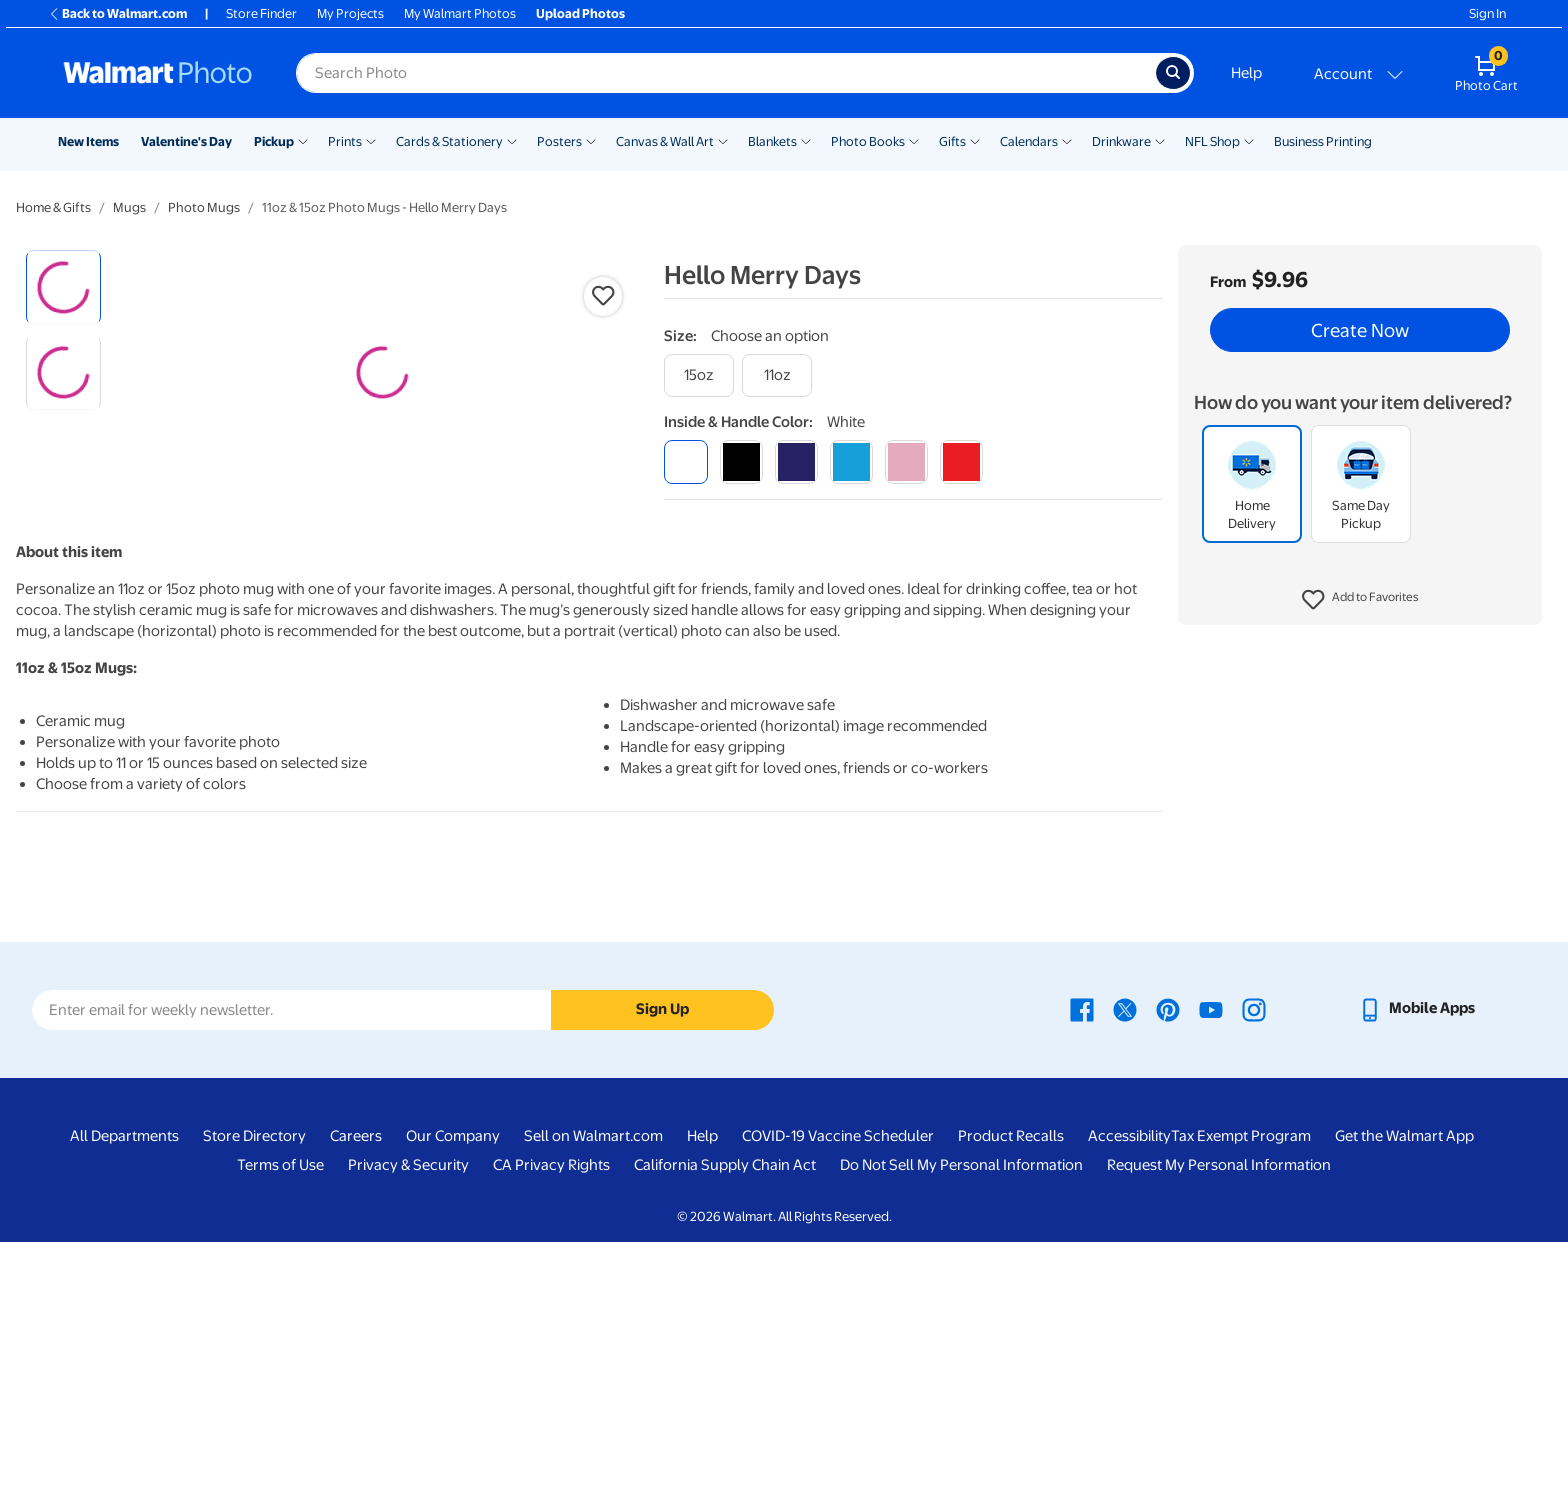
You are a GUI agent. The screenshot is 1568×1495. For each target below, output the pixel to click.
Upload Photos (580, 13)
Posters (559, 141)
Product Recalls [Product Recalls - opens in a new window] (1011, 1389)
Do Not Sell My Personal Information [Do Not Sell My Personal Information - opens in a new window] (961, 1418)
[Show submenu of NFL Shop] (1249, 140)
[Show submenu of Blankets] (806, 140)
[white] (685, 461)
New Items (88, 141)
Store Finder (261, 13)
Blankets (772, 141)
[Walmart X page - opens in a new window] (1125, 1262)
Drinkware (1121, 141)
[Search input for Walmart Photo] (726, 73)
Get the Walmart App (1404, 1389)
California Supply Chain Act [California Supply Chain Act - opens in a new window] (725, 1418)
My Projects (350, 13)
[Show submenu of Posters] (591, 140)
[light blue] (851, 461)
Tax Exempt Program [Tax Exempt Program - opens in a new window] (1241, 1389)
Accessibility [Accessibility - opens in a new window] (1129, 1389)
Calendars (1029, 141)
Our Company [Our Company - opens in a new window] (453, 1389)
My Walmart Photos (460, 13)
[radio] (63, 287)
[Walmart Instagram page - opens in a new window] (1254, 1262)
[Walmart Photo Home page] (158, 73)
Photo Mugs (204, 207)
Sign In (1487, 13)
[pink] (906, 461)
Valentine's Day (186, 141)
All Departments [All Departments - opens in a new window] (124, 1389)
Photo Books (868, 141)
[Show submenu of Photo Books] (914, 140)
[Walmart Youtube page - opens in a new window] (1211, 1262)
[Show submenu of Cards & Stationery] (512, 140)
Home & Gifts (53, 207)
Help (1246, 73)
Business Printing (1323, 141)
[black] (741, 461)
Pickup (274, 141)
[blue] (796, 461)
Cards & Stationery (449, 141)
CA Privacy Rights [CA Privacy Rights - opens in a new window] (551, 1418)
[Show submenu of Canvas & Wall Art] (723, 140)
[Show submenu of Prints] (371, 140)
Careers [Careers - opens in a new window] (356, 1389)
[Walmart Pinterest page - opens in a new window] (1168, 1262)
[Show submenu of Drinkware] (1160, 140)
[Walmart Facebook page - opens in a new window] (1082, 1262)
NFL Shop (1212, 141)
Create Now (1360, 330)
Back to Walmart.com (117, 13)
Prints (345, 141)
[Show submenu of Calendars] (1067, 140)
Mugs (129, 207)
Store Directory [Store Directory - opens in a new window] (254, 1389)
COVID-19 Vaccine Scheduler (838, 1389)
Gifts (952, 141)
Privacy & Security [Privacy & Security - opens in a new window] (408, 1418)
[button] (1360, 600)
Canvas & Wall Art (665, 141)
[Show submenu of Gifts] (975, 140)
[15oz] (699, 375)
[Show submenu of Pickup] (303, 140)
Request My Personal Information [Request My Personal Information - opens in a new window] (1219, 1418)
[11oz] (777, 375)
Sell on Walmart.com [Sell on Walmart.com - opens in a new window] (593, 1389)
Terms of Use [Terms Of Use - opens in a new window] (280, 1418)
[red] (961, 461)
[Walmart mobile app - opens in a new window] (1416, 1262)
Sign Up (662, 1262)
